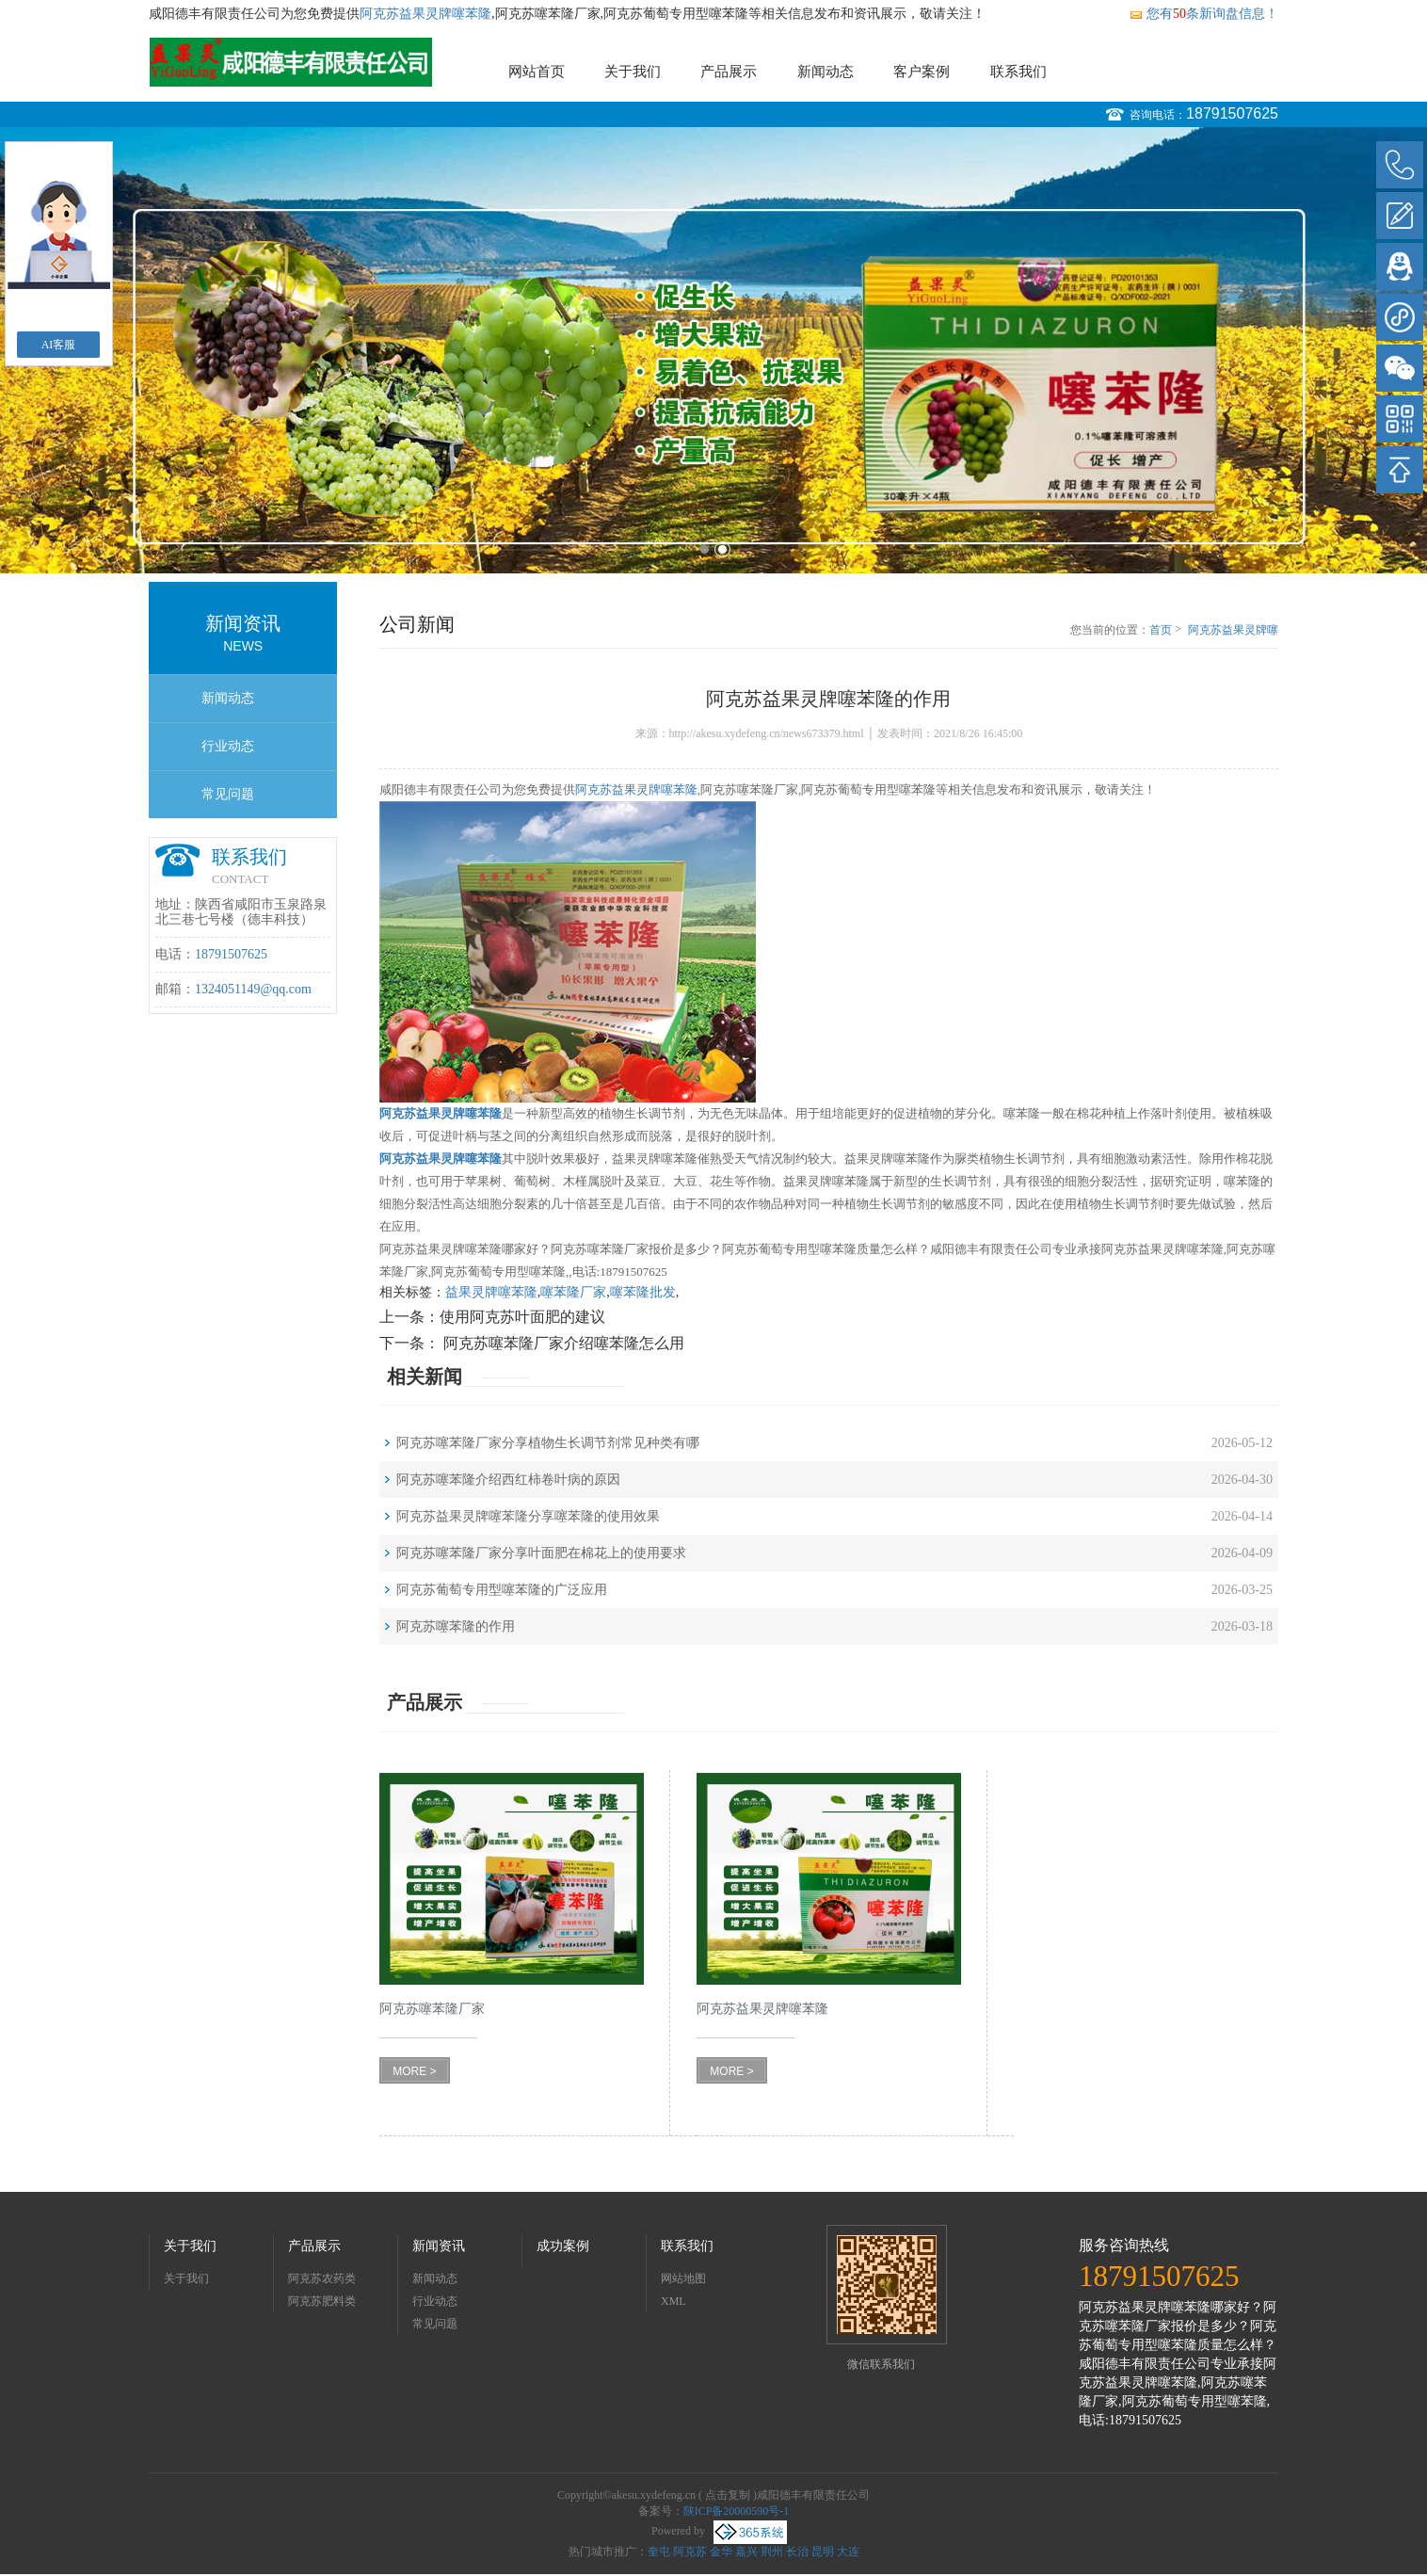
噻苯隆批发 (643, 1292)
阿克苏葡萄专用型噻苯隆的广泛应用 (501, 1590)
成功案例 (563, 2246)
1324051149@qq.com (253, 989)
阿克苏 (690, 2551)
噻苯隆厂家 (573, 1292)
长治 (797, 2551)
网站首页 (536, 71)
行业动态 (227, 746)
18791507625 (1232, 113)
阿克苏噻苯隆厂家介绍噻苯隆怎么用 (562, 1343)
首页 (1160, 629)
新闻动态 (825, 71)
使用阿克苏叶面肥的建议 (522, 1317)
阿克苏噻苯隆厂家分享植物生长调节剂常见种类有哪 (547, 1443)
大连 (848, 2551)
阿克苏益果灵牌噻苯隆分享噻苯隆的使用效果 (528, 1516)
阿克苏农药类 (322, 2278)
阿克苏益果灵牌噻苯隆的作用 (1233, 630)
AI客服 (58, 344)
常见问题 (227, 794)
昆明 (822, 2551)
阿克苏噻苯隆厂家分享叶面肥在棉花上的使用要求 (541, 1553)
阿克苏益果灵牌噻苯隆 (425, 14)
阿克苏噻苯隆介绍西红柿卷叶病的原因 (508, 1480)
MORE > (414, 2071)
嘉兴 (746, 2551)
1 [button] (704, 549)
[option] (713, 350)
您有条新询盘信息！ (1203, 14)
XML (673, 2301)
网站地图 (683, 2278)
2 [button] (722, 549)
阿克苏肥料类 (322, 2301)
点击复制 (727, 2495)
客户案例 (921, 71)
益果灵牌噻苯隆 (491, 1292)
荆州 (772, 2551)
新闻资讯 (438, 2246)
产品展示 (728, 71)
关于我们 (632, 71)
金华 (721, 2551)
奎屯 (659, 2551)
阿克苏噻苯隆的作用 (455, 1626)
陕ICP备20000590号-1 (736, 2511)
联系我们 (1018, 71)
